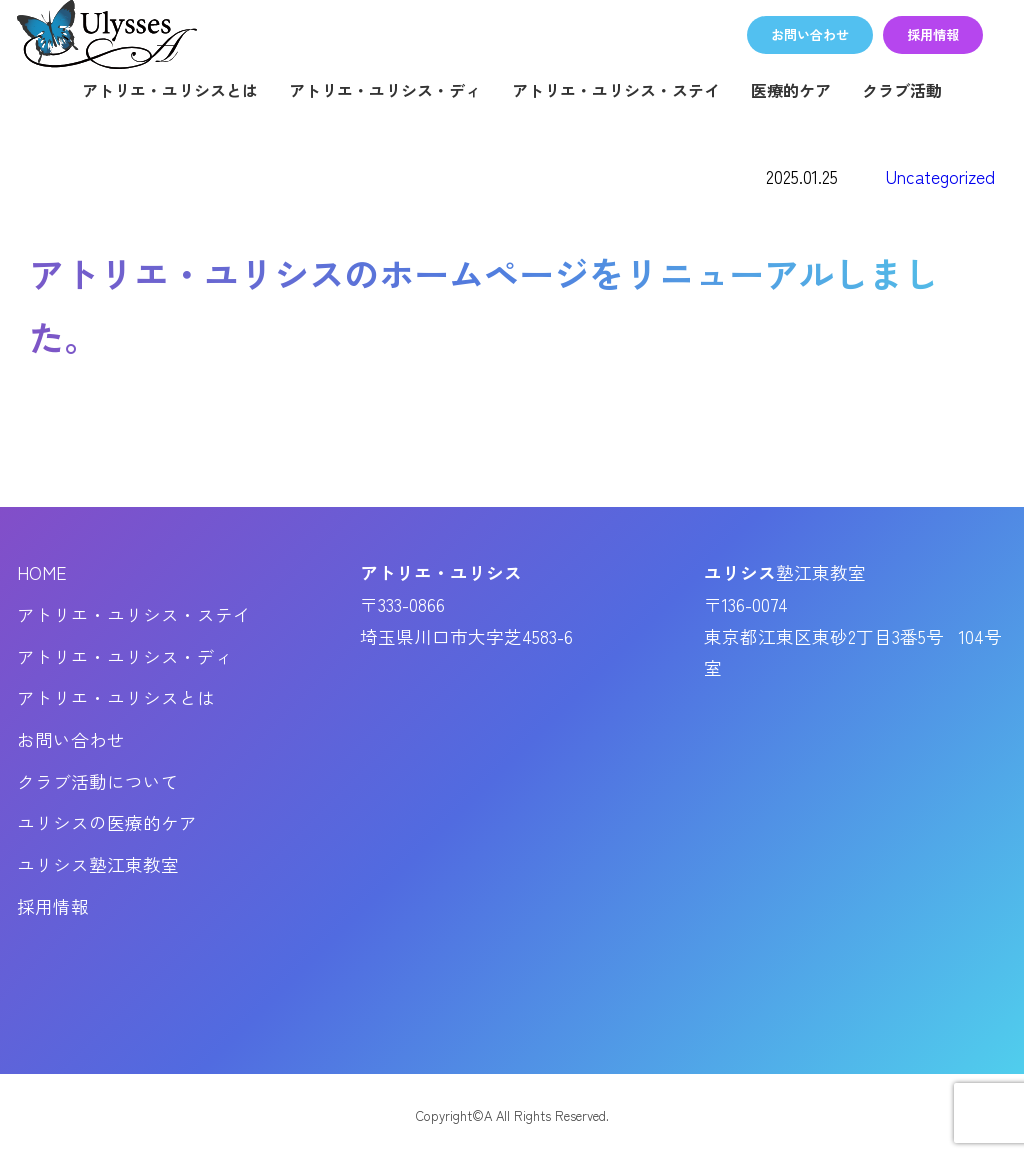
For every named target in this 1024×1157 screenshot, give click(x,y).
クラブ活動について (98, 781)
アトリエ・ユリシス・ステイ (616, 90)
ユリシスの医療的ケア (107, 822)
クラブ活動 (902, 90)
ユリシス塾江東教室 (98, 864)
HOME (42, 572)
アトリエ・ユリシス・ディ (385, 90)
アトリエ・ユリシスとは (170, 90)
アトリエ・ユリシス (107, 35)
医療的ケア (791, 90)
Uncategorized (940, 176)
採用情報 (53, 906)
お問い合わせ (71, 739)
